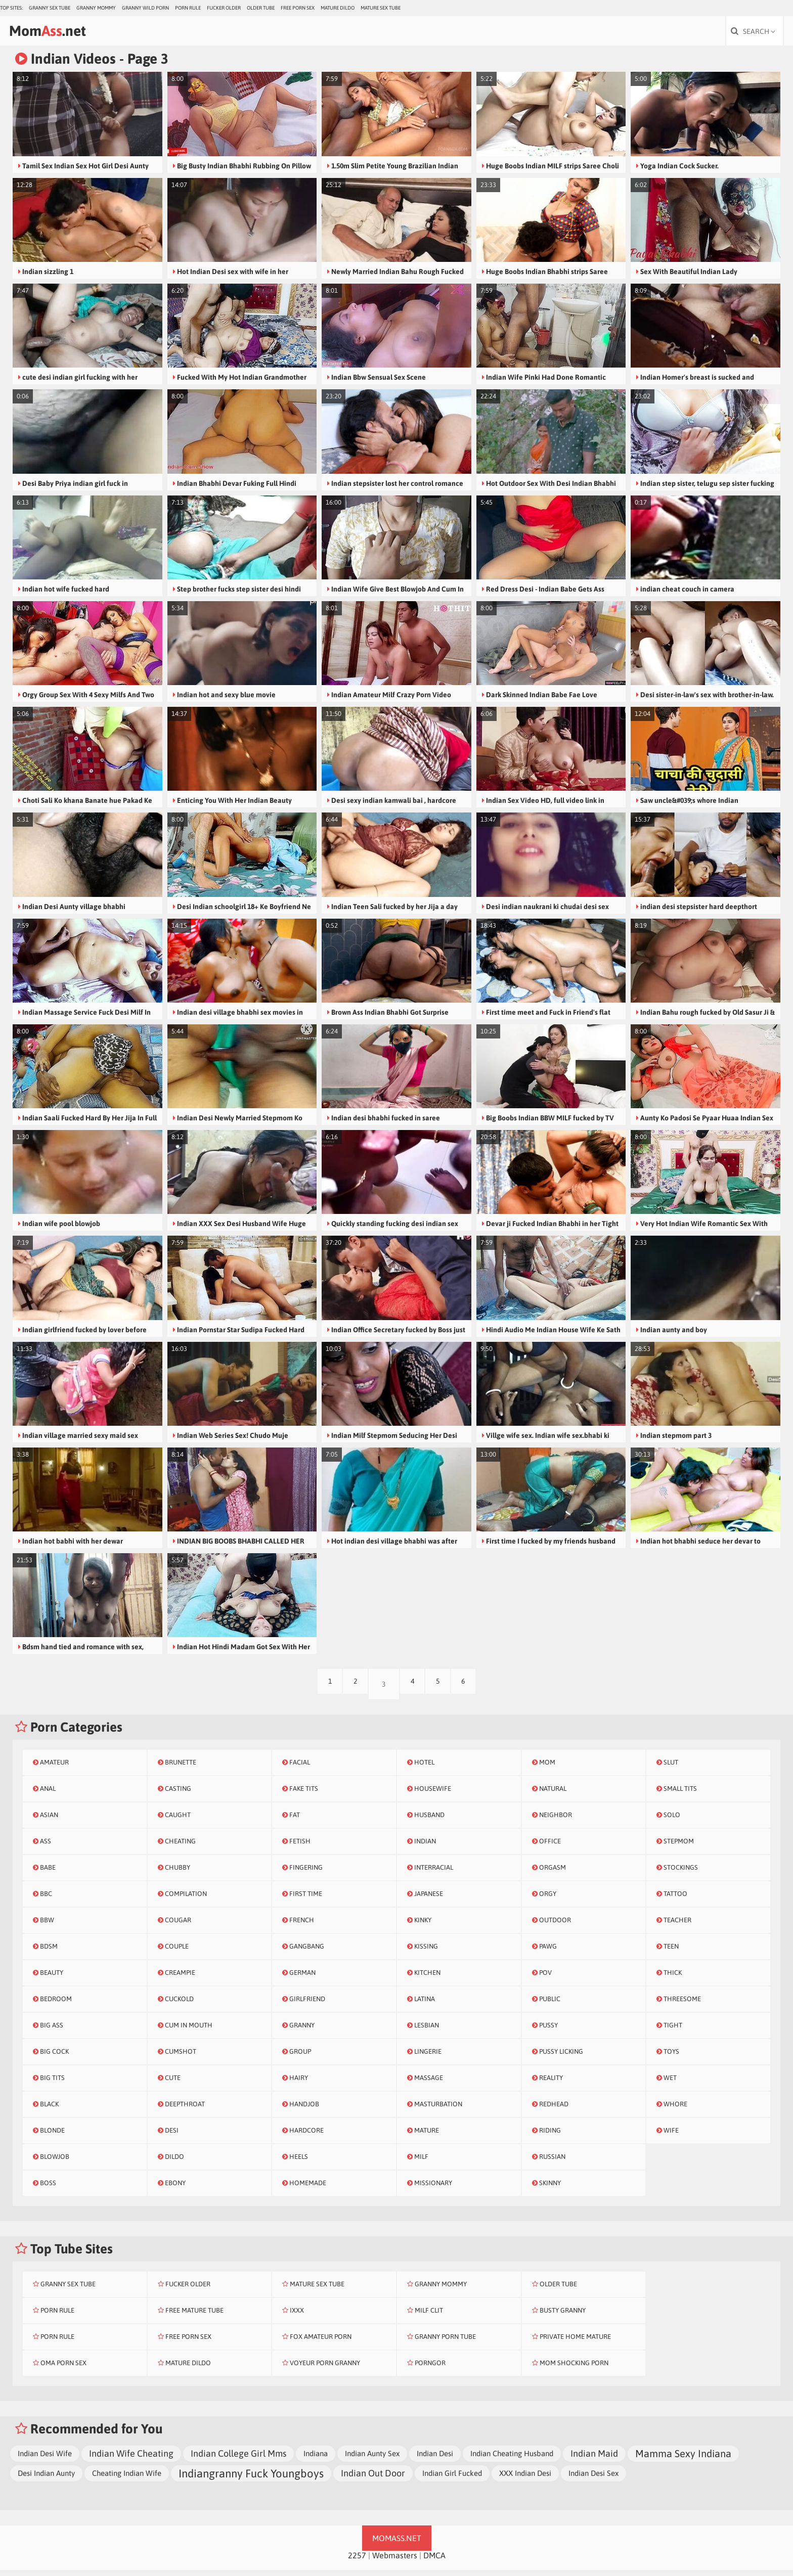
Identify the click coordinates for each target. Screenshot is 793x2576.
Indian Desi (435, 2459)
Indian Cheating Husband (511, 2459)
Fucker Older (224, 8)
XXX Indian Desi (525, 2479)
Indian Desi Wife (45, 2459)
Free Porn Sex (298, 8)
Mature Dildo (338, 8)
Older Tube (261, 8)
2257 (357, 2561)
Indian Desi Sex (593, 2479)
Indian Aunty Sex (372, 2459)
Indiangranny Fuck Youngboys (251, 2479)
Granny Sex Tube (49, 8)
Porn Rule (188, 8)
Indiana (315, 2459)
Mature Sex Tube (381, 8)
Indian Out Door (373, 2479)
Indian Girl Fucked (452, 2479)
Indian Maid (594, 2459)
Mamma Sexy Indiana (683, 2459)
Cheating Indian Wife (126, 2479)
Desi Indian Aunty (46, 2479)
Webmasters (394, 2561)
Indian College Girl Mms (238, 2459)
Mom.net (69, 33)
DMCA (434, 2561)
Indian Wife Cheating (131, 2459)
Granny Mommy (96, 8)
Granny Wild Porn (145, 8)
